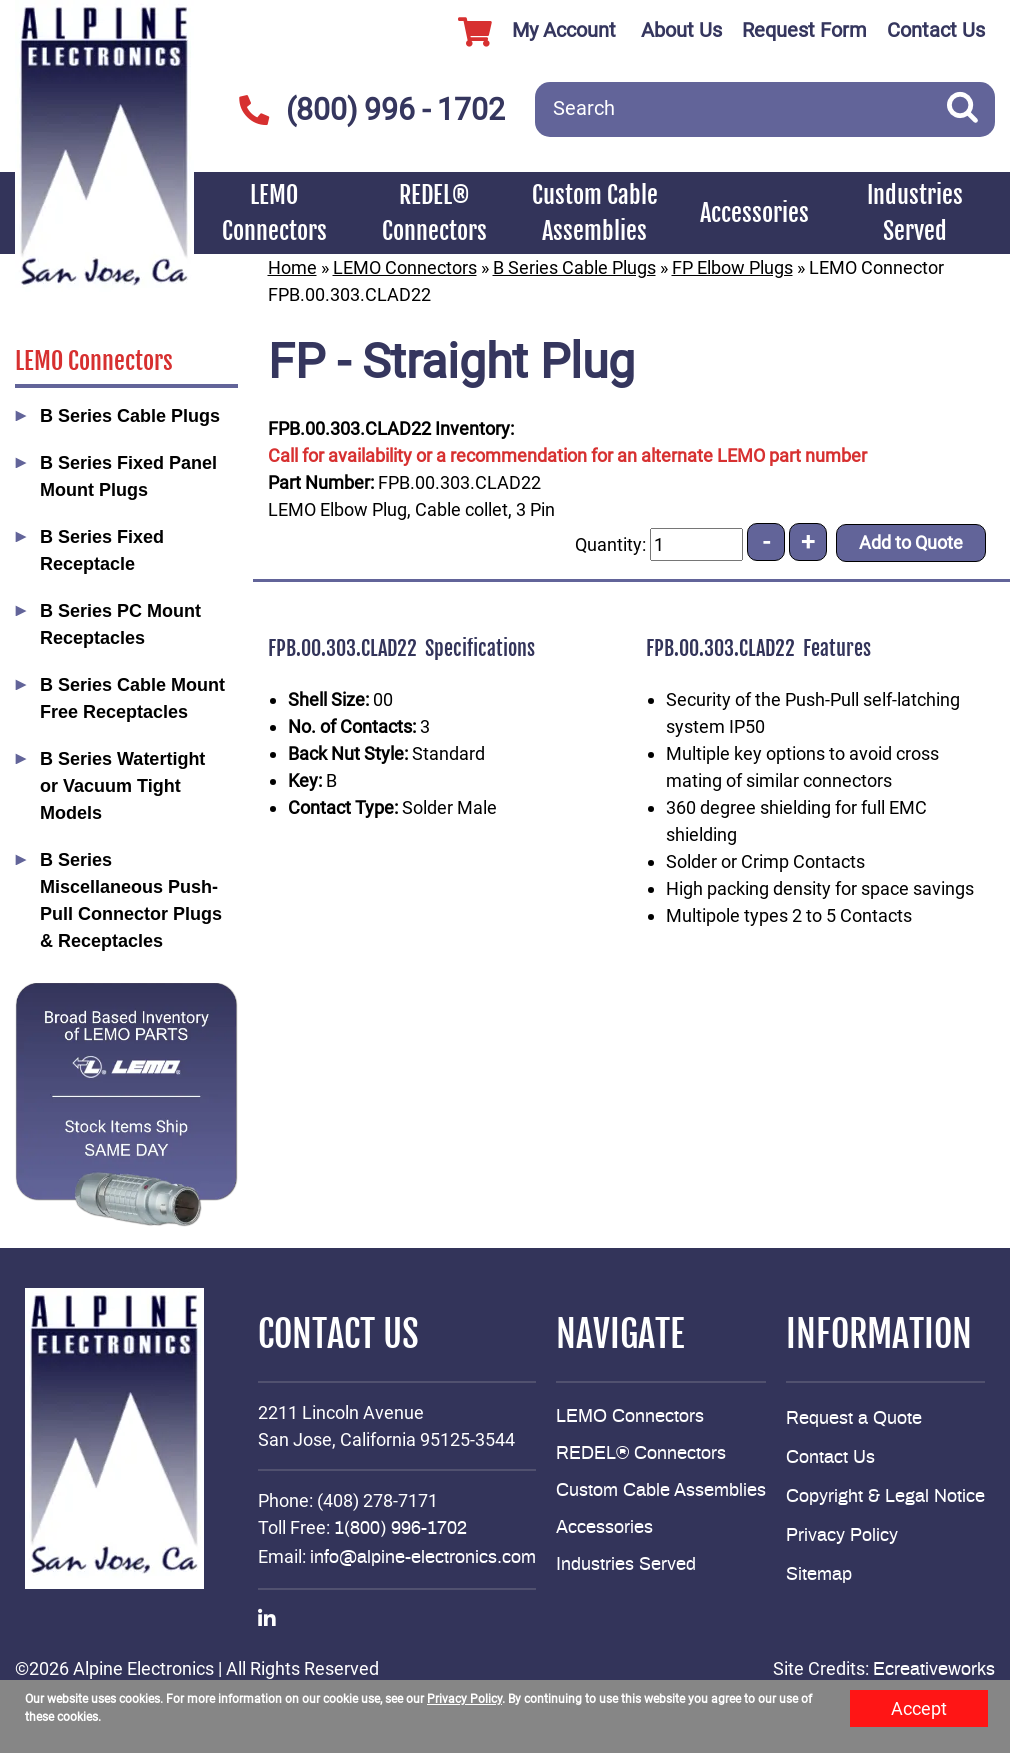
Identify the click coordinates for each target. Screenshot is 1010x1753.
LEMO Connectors (274, 213)
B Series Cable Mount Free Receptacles (132, 698)
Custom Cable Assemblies (595, 213)
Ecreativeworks (934, 1670)
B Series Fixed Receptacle (102, 550)
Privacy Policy (842, 1536)
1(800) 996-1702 (400, 1529)
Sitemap (819, 1575)
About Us (681, 30)
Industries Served (915, 213)
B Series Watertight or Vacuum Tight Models (122, 786)
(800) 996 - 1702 (371, 109)
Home (292, 267)
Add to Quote (911, 542)
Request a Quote (854, 1419)
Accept (919, 1708)
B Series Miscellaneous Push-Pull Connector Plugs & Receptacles (131, 900)
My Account (529, 32)
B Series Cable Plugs (130, 416)
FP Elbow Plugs (732, 267)
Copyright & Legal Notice (885, 1497)
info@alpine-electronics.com (423, 1558)
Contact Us (936, 30)
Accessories (754, 213)
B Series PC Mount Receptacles (120, 624)
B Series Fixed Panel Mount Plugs (128, 476)
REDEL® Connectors (434, 213)
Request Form (804, 30)
